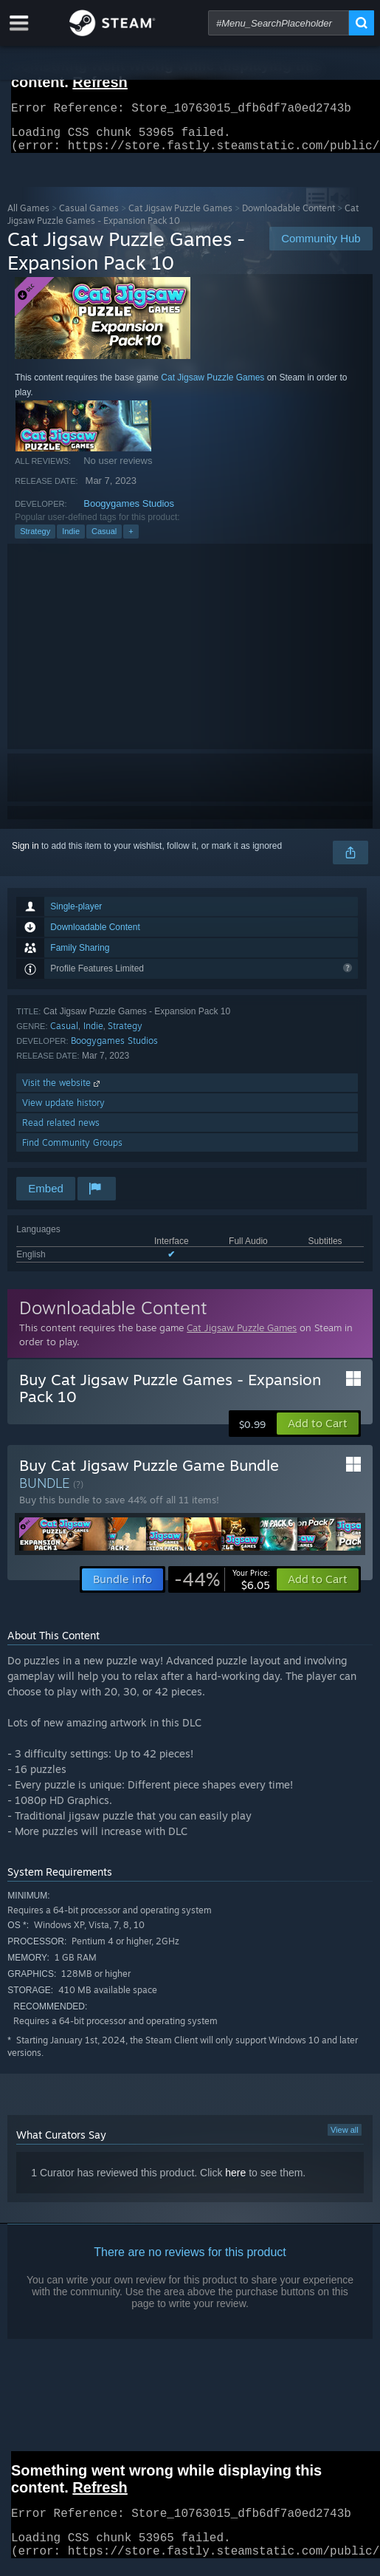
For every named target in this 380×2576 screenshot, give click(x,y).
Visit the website (62, 1091)
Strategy (35, 540)
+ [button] (130, 540)
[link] (222, 1588)
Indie (71, 540)
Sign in (25, 855)
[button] (317, 1432)
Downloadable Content (288, 216)
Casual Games (89, 216)
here (235, 2181)
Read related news (61, 1131)
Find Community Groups (72, 1151)
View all (345, 2138)
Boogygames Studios (128, 512)
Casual (104, 540)
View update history (63, 1111)
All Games (28, 216)
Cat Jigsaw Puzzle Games (180, 216)
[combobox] (278, 22)
